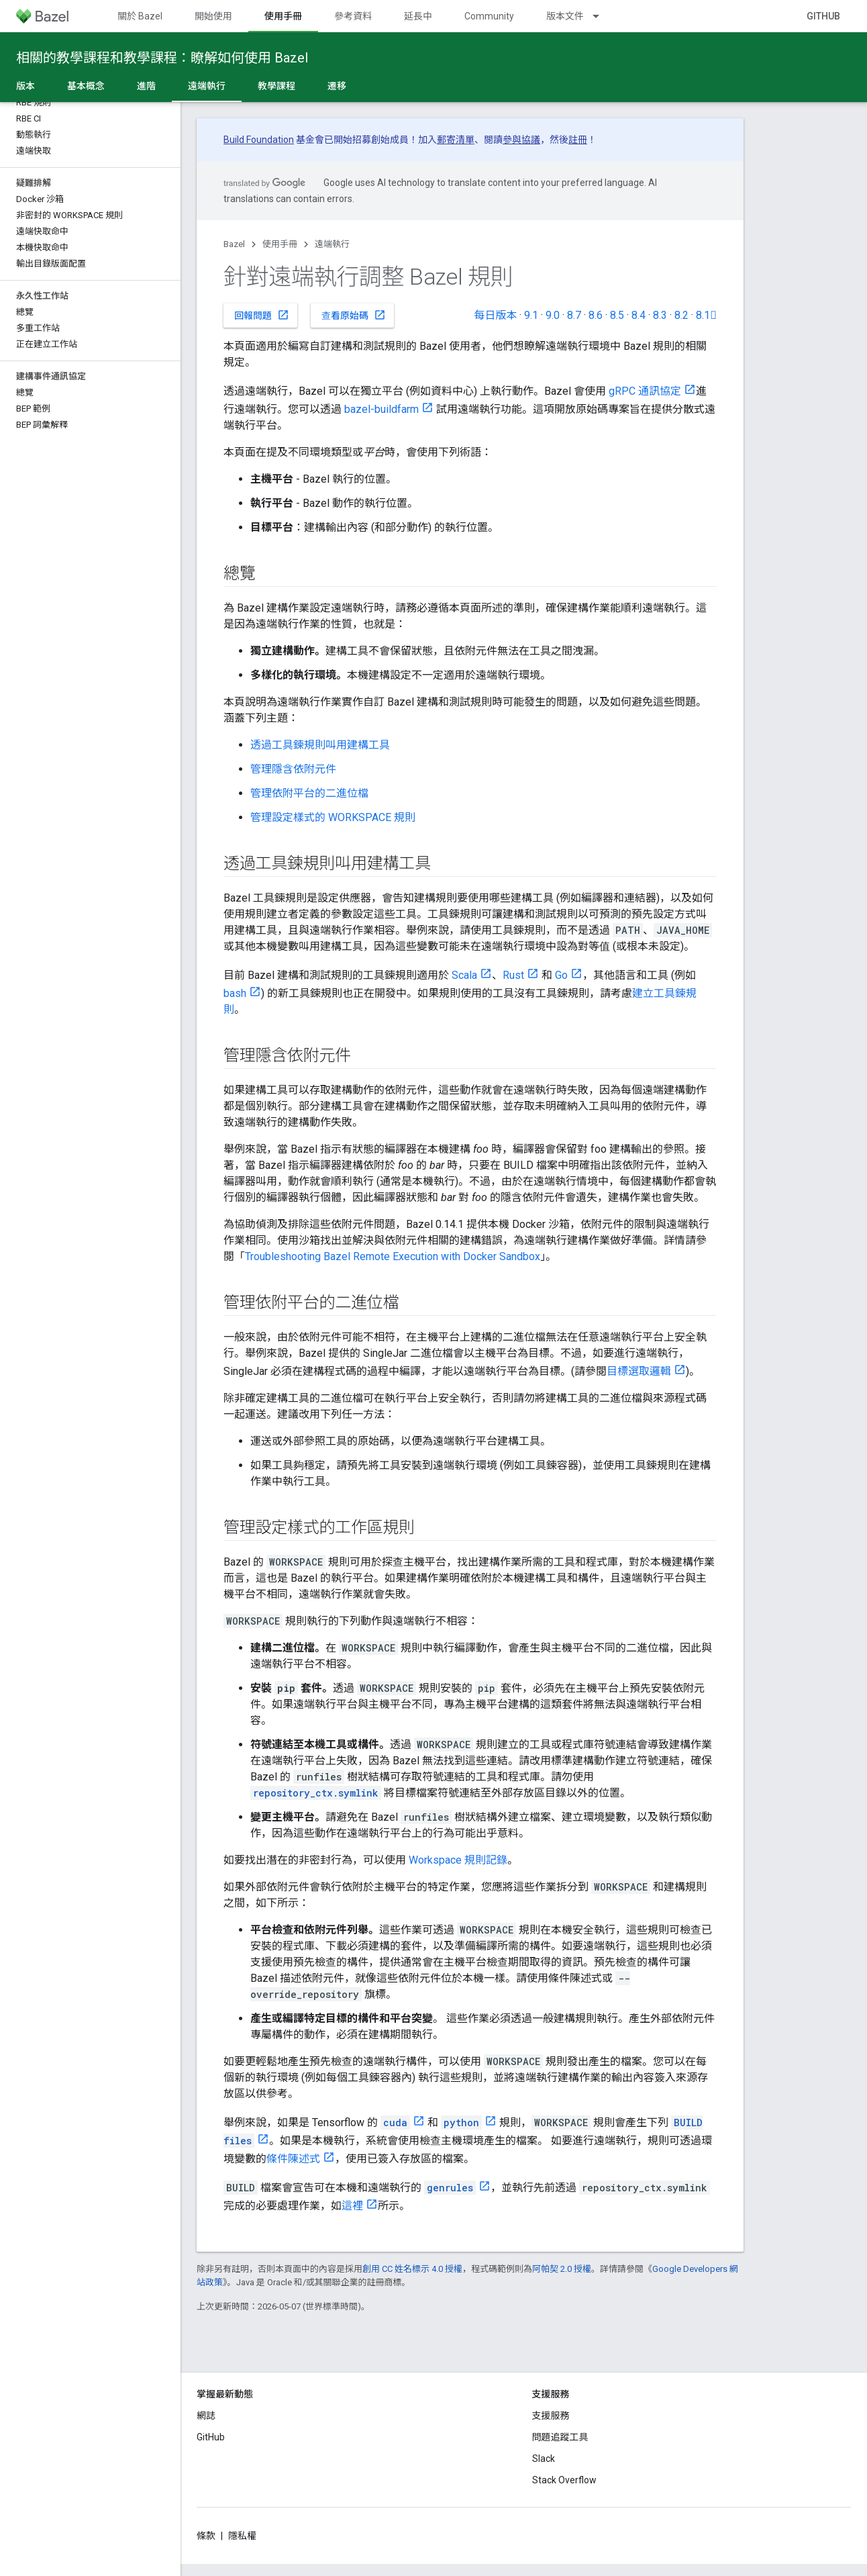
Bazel (234, 244)
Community (489, 16)
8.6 (596, 315)
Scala (464, 975)
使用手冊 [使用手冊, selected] (283, 16)
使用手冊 (279, 244)
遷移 (336, 86)
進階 (146, 86)
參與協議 (521, 139)
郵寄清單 (455, 139)
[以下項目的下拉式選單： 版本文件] (602, 16)
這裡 (352, 2205)
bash (234, 993)
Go (561, 975)
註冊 (577, 139)
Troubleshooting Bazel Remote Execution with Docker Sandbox (392, 1256)
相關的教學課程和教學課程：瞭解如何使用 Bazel (162, 58)
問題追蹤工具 (560, 2437)
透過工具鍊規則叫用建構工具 (320, 744)
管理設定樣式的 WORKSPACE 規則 (332, 817)
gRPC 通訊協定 (645, 391)
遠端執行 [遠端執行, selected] (206, 86)
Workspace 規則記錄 (458, 1860)
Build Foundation (258, 139)
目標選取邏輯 (639, 1371)
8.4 (638, 315)
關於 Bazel (139, 16)
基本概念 (86, 86)
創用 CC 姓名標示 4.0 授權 (412, 2269)
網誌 (206, 2415)
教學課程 (276, 86)
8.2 (681, 315)
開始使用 (213, 16)
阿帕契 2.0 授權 (561, 2269)
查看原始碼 (353, 315)
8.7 (574, 315)
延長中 (418, 16)
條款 (206, 2535)
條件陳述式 (293, 2158)
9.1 (531, 315)
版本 (25, 86)
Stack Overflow (564, 2480)
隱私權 (242, 2535)
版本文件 (565, 16)
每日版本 (495, 315)
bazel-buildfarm (381, 409)
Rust (513, 975)
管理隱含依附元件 (293, 769)
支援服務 (551, 2415)
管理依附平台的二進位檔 (309, 793)
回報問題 (261, 315)
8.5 (617, 315)
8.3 (660, 315)
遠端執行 (332, 244)
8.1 (706, 315)
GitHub (823, 16)
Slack (543, 2458)
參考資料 (353, 16)
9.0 (553, 315)
